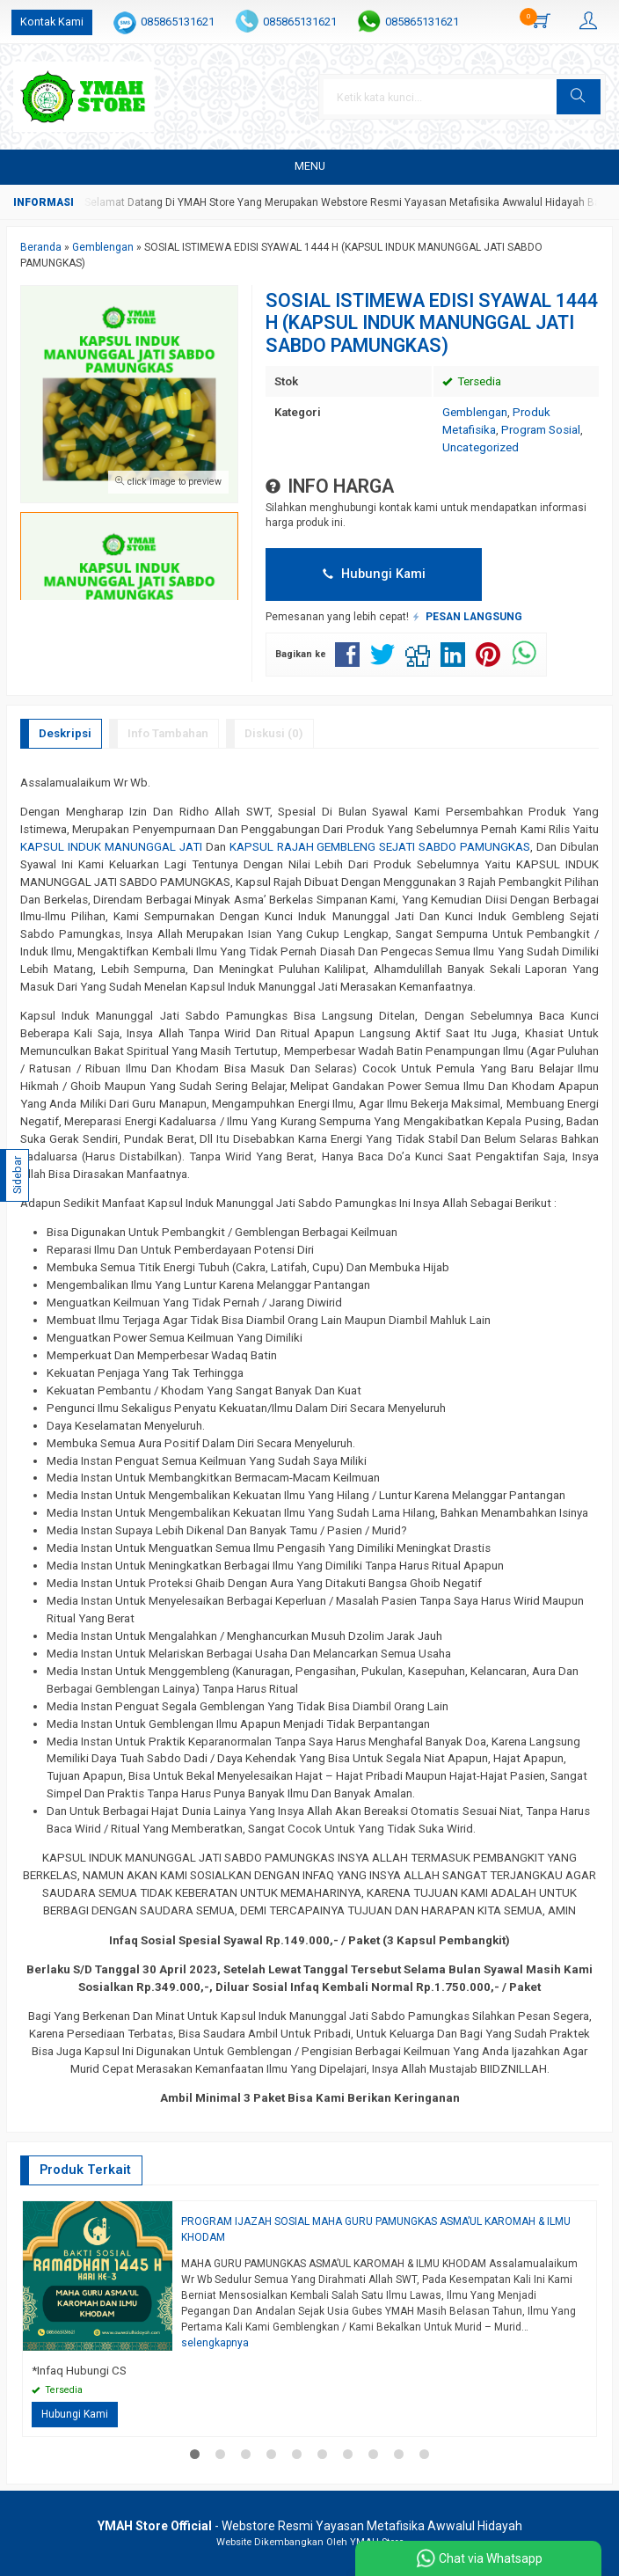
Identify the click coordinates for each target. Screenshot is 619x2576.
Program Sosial (540, 429)
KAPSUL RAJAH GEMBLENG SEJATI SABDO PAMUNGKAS (380, 846)
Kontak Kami (52, 21)
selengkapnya (215, 2343)
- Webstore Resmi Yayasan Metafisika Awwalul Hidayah (310, 2526)
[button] (579, 96)
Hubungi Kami (374, 574)
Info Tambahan (167, 733)
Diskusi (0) (273, 733)
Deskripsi (65, 733)
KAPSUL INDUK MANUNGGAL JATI (111, 846)
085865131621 (178, 21)
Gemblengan (474, 412)
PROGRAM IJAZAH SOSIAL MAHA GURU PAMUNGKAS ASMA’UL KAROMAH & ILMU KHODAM (376, 2229)
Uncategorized (480, 447)
